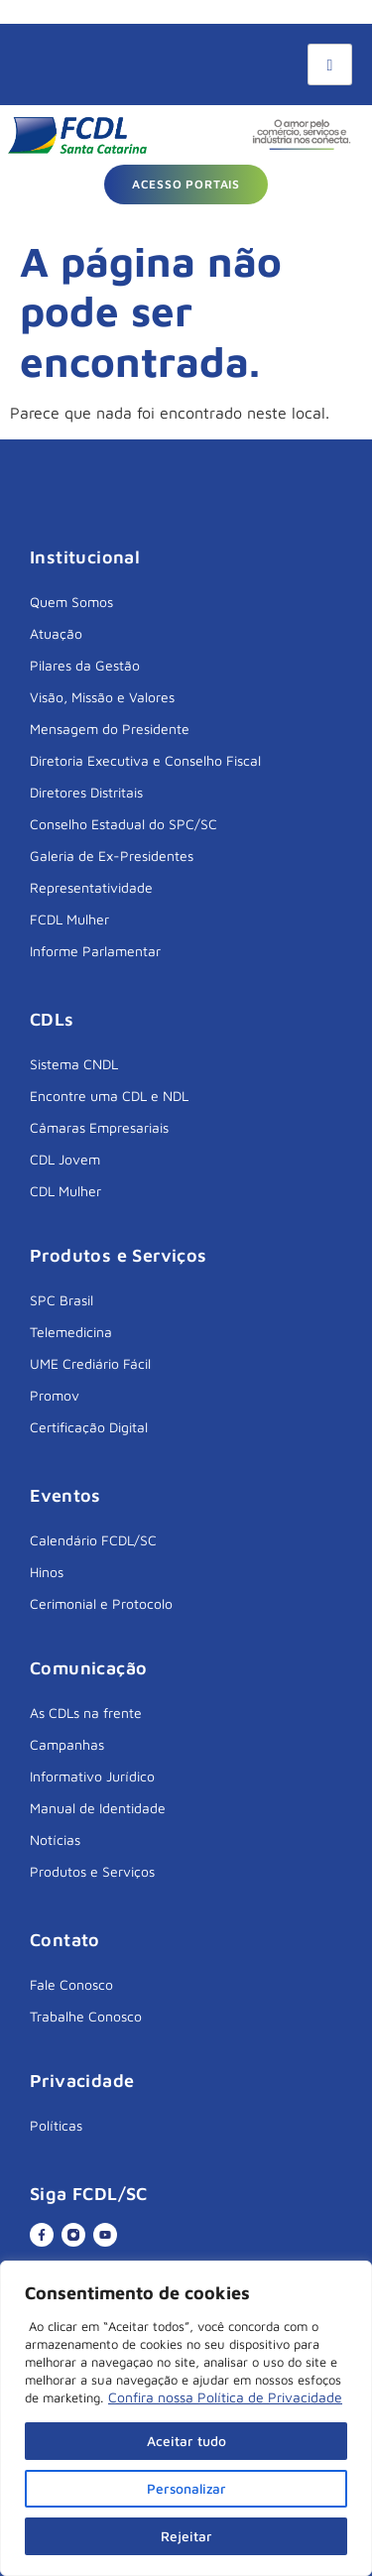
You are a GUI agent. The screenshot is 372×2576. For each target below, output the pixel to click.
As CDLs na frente (86, 1712)
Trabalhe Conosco (86, 2016)
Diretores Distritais (86, 792)
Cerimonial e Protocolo (101, 1603)
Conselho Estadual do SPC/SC (123, 823)
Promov (54, 1395)
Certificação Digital (89, 1426)
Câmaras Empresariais (99, 1127)
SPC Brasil (61, 1299)
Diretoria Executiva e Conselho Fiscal (145, 760)
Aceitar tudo (186, 2440)
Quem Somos (71, 601)
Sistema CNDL (74, 1063)
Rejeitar (186, 2535)
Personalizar (186, 2488)
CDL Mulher (65, 1190)
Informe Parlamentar (95, 950)
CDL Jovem (65, 1159)
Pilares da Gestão (85, 665)
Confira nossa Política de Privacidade (225, 2397)
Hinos (46, 1571)
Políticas (56, 2125)
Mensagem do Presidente (109, 728)
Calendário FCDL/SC (93, 1540)
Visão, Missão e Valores (102, 696)
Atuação (56, 633)
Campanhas (67, 1744)
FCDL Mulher (69, 919)
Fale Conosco (71, 1984)
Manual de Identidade (98, 1807)
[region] (186, 2418)
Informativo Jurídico (92, 1776)
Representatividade (91, 887)
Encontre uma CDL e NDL (109, 1095)
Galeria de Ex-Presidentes (111, 855)
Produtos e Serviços (92, 1871)
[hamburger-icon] (330, 64)
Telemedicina (71, 1331)
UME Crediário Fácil (90, 1363)
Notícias (55, 1839)
